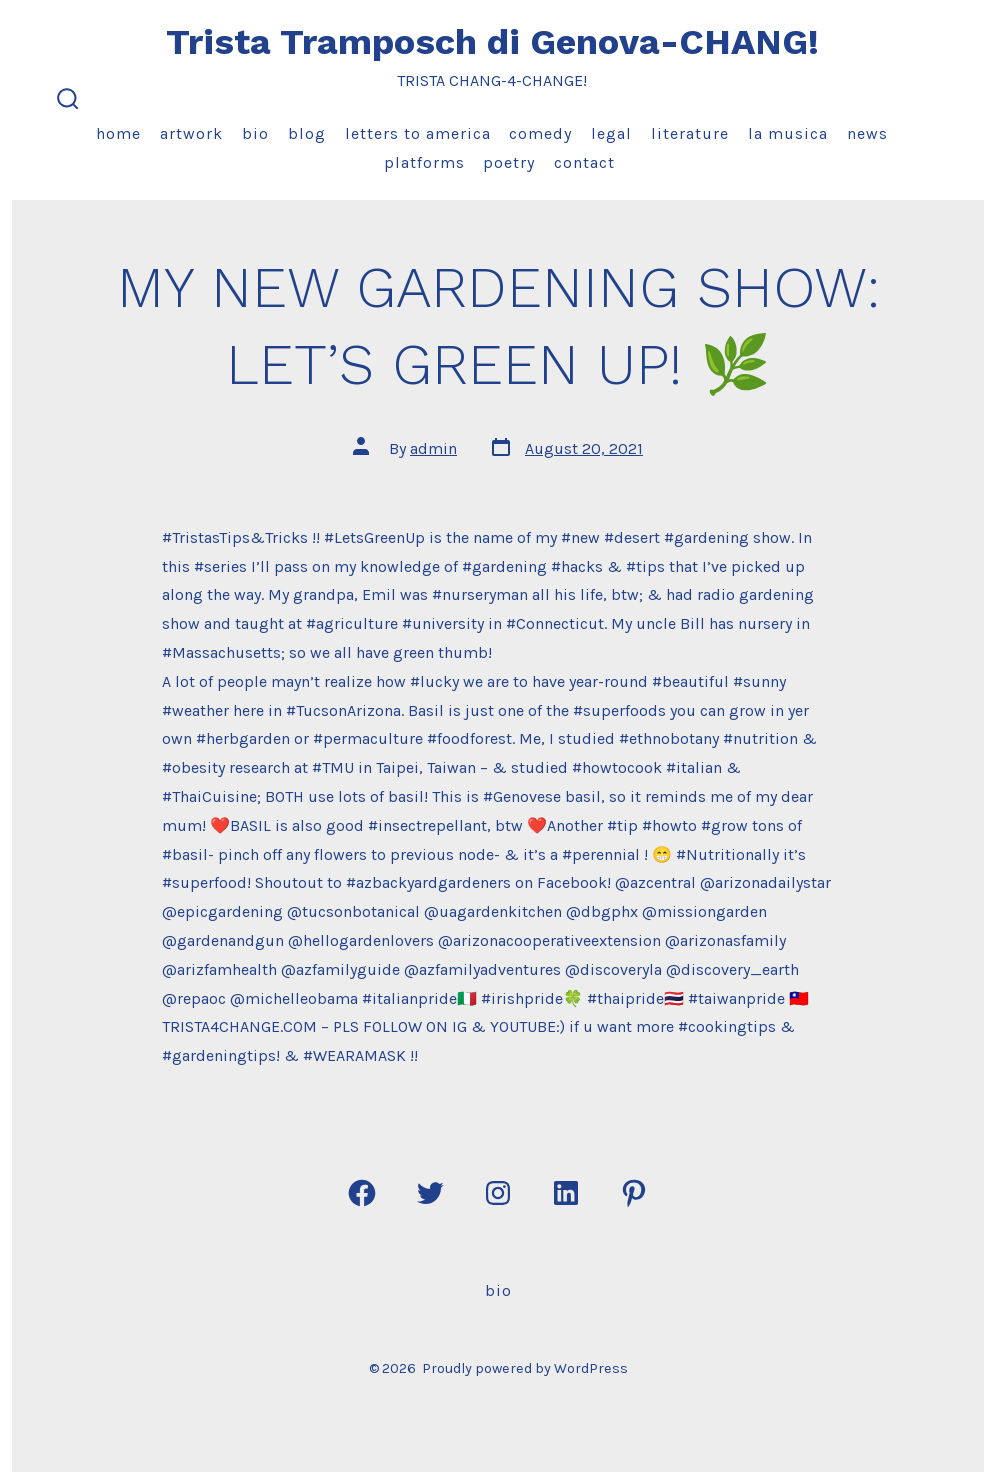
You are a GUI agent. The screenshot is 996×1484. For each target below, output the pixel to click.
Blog (307, 133)
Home (118, 133)
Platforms (424, 162)
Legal (611, 133)
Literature (690, 133)
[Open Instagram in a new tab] (498, 1193)
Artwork (191, 133)
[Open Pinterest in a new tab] (634, 1193)
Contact (584, 162)
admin (433, 448)
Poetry (509, 162)
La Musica (788, 133)
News (867, 133)
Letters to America (418, 133)
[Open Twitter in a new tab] (430, 1193)
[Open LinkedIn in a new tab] (566, 1193)
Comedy (540, 133)
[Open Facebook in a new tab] (362, 1193)
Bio (255, 133)
